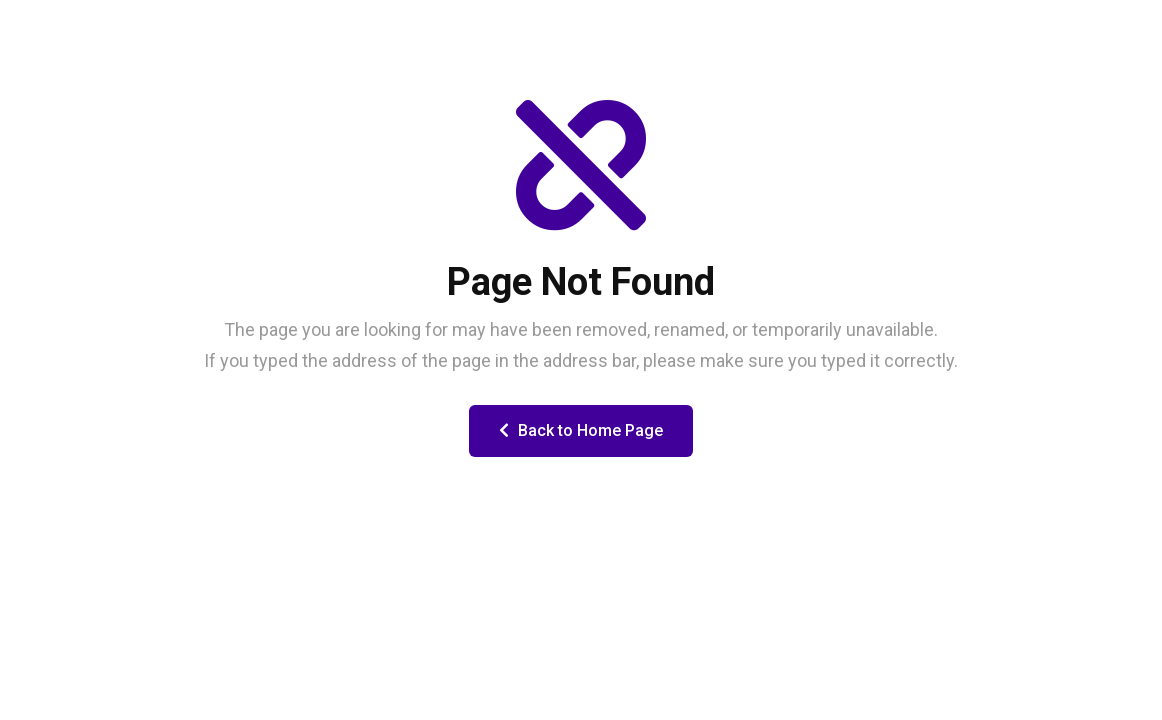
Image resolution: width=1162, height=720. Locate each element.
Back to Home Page (581, 430)
